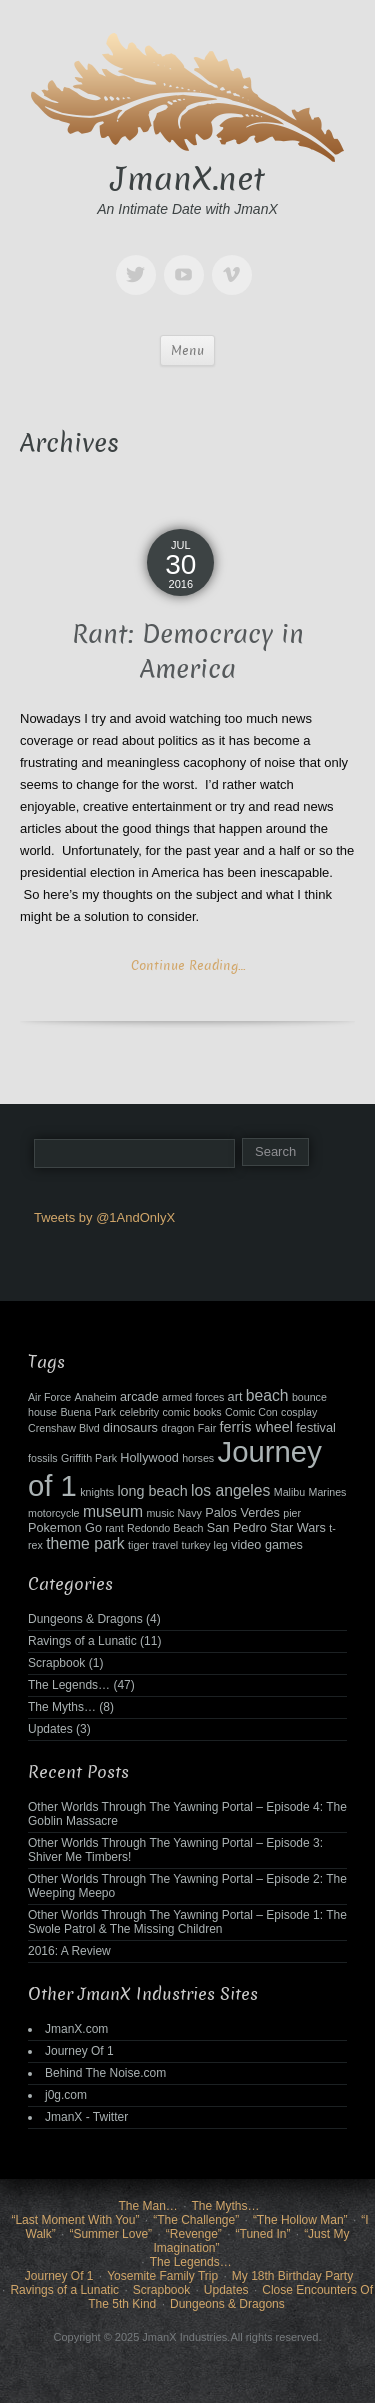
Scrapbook (56, 1663)
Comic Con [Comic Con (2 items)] (251, 1412)
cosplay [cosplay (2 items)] (299, 1412)
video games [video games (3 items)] (267, 1545)
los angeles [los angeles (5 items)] (230, 1490)
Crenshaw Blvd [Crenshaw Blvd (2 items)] (64, 1428)
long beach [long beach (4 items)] (152, 1491)
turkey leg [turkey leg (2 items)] (205, 1545)
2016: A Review (69, 1951)
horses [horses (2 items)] (198, 1458)
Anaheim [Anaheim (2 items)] (96, 1397)
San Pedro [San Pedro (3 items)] (237, 1528)
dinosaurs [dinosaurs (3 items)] (130, 1428)
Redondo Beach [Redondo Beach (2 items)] (165, 1528)
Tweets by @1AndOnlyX (104, 1217)
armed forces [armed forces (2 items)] (193, 1397)
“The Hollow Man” (300, 2220)
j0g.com (66, 2095)
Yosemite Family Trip (162, 2276)
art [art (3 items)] (235, 1397)
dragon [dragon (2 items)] (177, 1428)
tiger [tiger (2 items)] (138, 1545)
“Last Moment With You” (75, 2220)
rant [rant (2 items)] (114, 1528)
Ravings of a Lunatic (82, 1641)
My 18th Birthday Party (292, 2276)
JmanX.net (188, 179)
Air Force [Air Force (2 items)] (49, 1397)
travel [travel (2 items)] (165, 1545)
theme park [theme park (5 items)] (85, 1543)
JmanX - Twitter (86, 2117)
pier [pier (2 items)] (292, 1513)
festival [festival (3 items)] (315, 1428)
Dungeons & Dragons (85, 1619)
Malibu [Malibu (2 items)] (289, 1492)
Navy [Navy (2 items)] (190, 1513)
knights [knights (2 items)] (97, 1492)
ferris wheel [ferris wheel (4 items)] (256, 1427)
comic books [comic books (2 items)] (191, 1412)
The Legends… (69, 1685)
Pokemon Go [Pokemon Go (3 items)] (65, 1528)
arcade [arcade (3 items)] (139, 1397)
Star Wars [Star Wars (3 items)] (298, 1528)
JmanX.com (76, 2029)
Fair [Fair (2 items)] (207, 1428)
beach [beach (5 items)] (267, 1395)
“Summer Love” (110, 2234)
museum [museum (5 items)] (113, 1511)
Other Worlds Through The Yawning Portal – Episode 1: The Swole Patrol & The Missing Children (187, 1922)
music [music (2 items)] (160, 1513)
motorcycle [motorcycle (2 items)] (54, 1513)
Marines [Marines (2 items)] (328, 1492)
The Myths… (62, 1707)
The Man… (147, 2206)
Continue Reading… (188, 965)
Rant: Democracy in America (188, 652)
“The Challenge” (196, 2220)
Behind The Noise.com (105, 2073)
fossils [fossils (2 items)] (43, 1458)
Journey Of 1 (79, 2051)
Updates (50, 1729)
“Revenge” (194, 2234)
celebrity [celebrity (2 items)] (139, 1412)
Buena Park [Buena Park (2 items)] (88, 1412)
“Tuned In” (263, 2234)
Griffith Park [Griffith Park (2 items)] (89, 1458)
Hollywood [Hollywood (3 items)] (149, 1458)
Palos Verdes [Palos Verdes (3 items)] (242, 1513)
